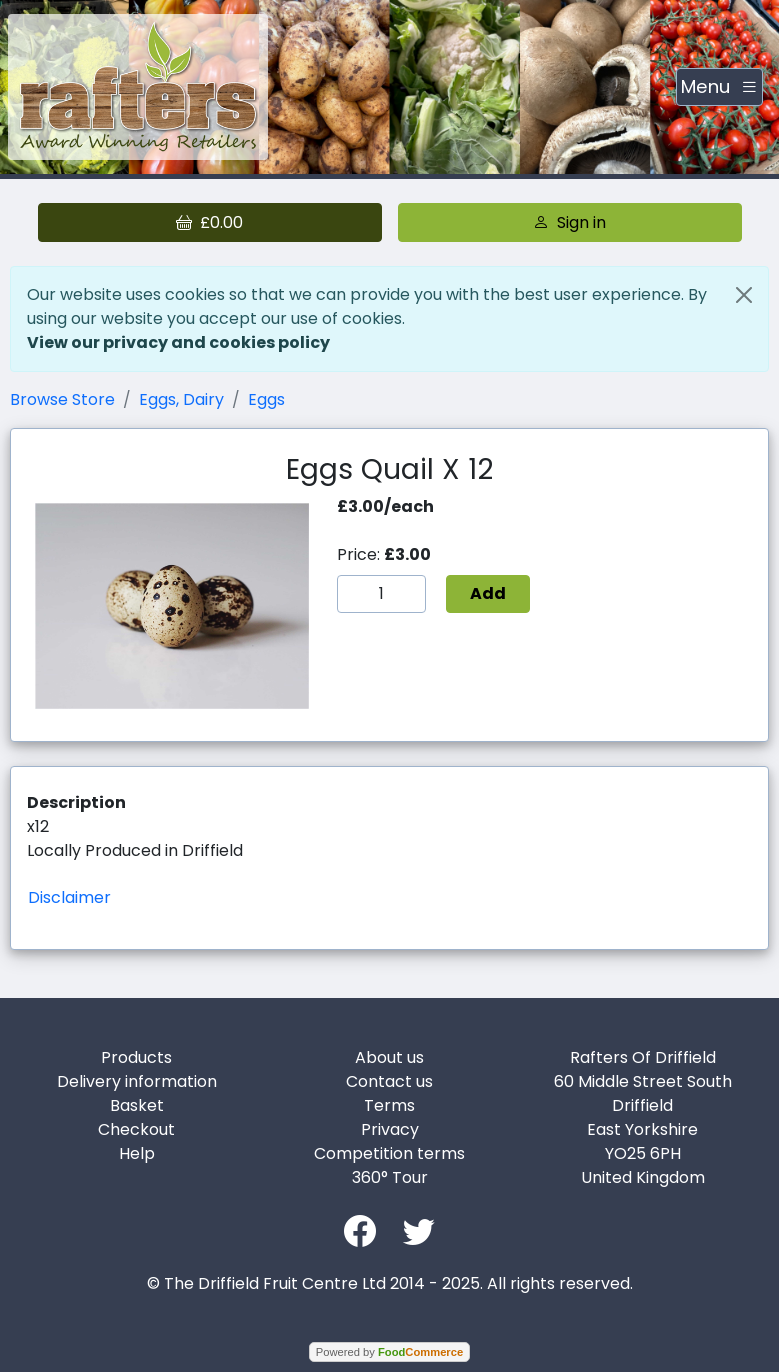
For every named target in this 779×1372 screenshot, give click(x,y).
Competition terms (389, 1153)
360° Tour (390, 1177)
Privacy (390, 1129)
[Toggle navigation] (719, 87)
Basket (137, 1105)
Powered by (389, 1352)
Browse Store (62, 399)
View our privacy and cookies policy (178, 342)
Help (137, 1153)
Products (136, 1057)
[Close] (744, 295)
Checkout (136, 1129)
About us (389, 1057)
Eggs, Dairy (181, 399)
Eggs (266, 399)
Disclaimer (69, 897)
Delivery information (137, 1081)
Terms (389, 1105)
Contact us (389, 1081)
